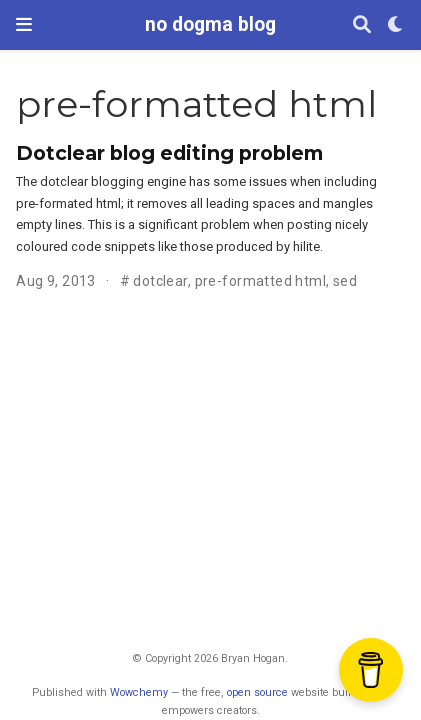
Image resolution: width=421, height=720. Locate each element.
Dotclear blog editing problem (169, 153)
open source (257, 692)
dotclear (160, 281)
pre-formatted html (261, 281)
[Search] (362, 25)
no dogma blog (210, 24)
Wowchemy (139, 692)
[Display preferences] (396, 25)
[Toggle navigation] (24, 24)
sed (345, 281)
